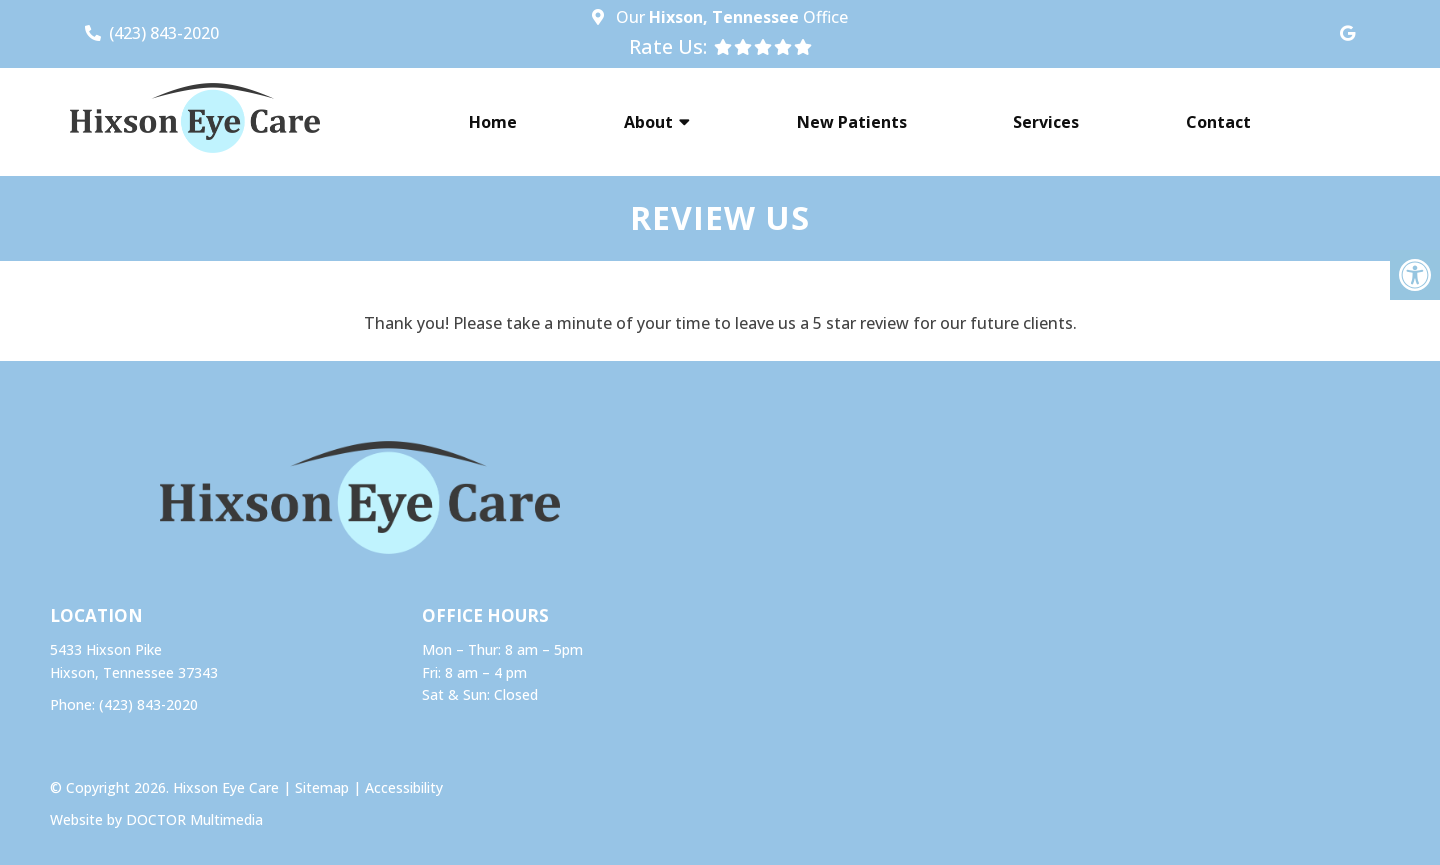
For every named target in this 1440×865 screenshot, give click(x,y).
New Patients (852, 122)
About (648, 122)
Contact (1218, 122)
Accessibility (404, 787)
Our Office (730, 17)
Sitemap (322, 787)
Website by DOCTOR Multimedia (156, 819)
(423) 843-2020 (164, 33)
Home (493, 122)
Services (1046, 122)
